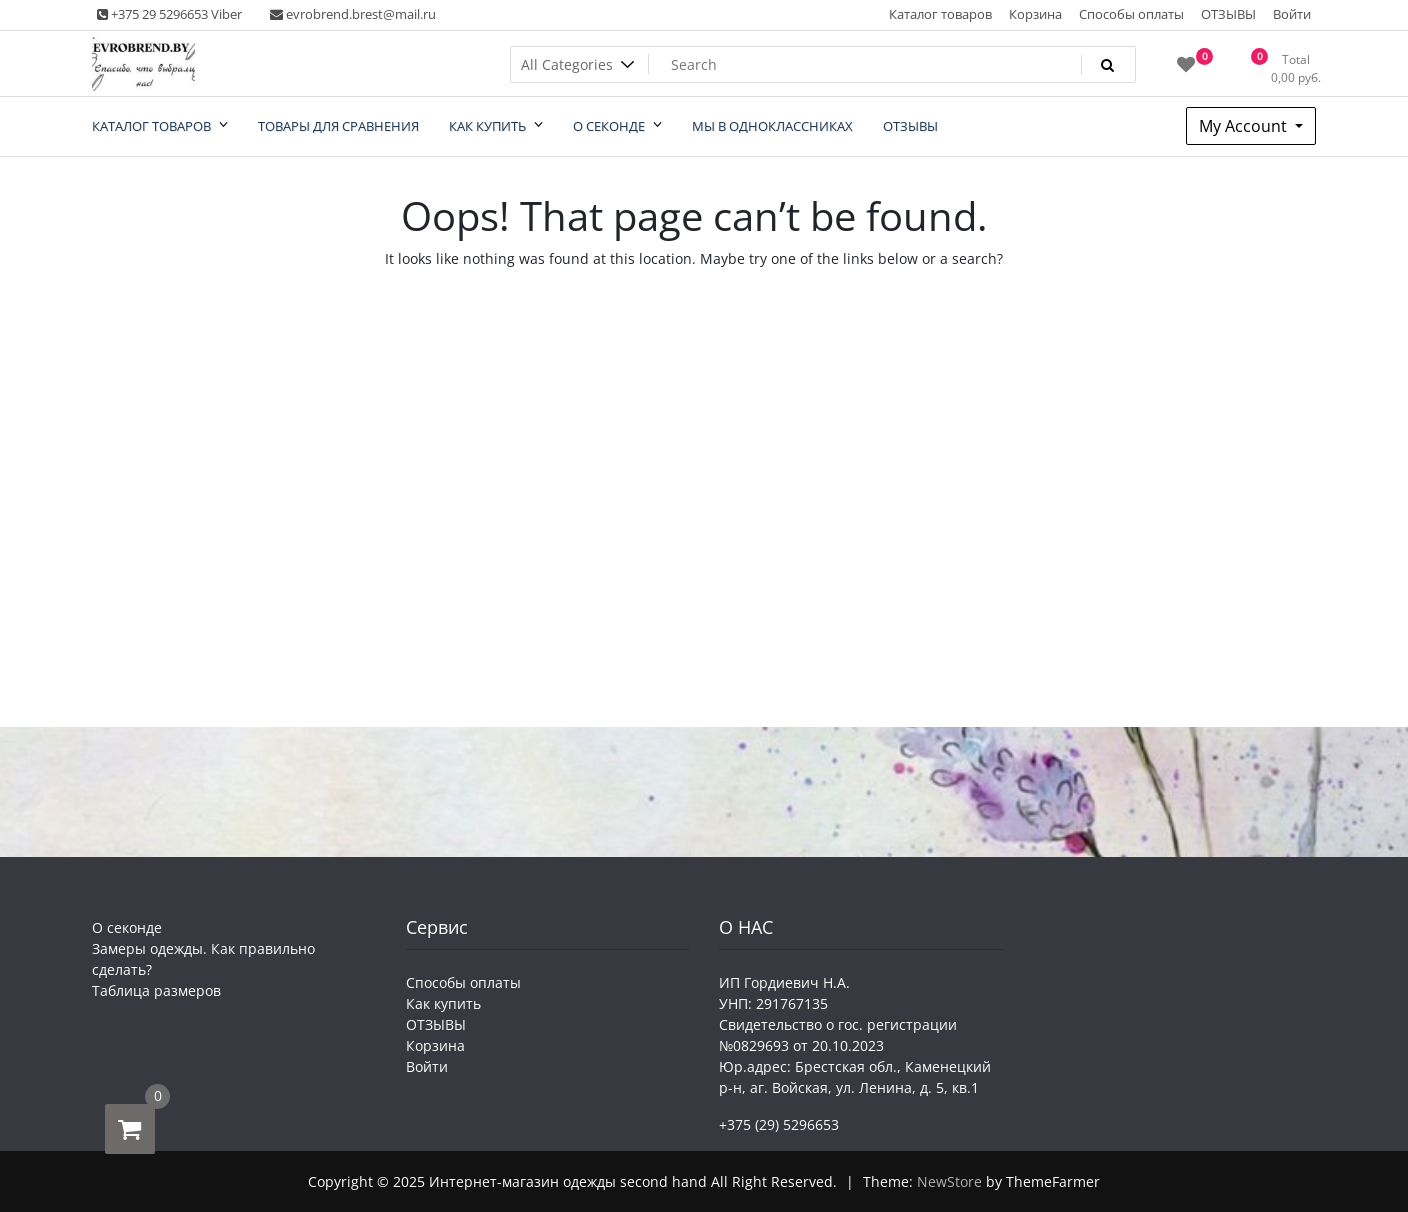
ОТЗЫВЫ (1228, 14)
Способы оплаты (1131, 14)
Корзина (1035, 14)
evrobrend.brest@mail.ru (353, 14)
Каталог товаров (940, 14)
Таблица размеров (156, 990)
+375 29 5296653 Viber (169, 14)
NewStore (949, 1181)
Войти (1292, 14)
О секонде (127, 927)
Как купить (443, 1003)
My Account (1245, 126)
